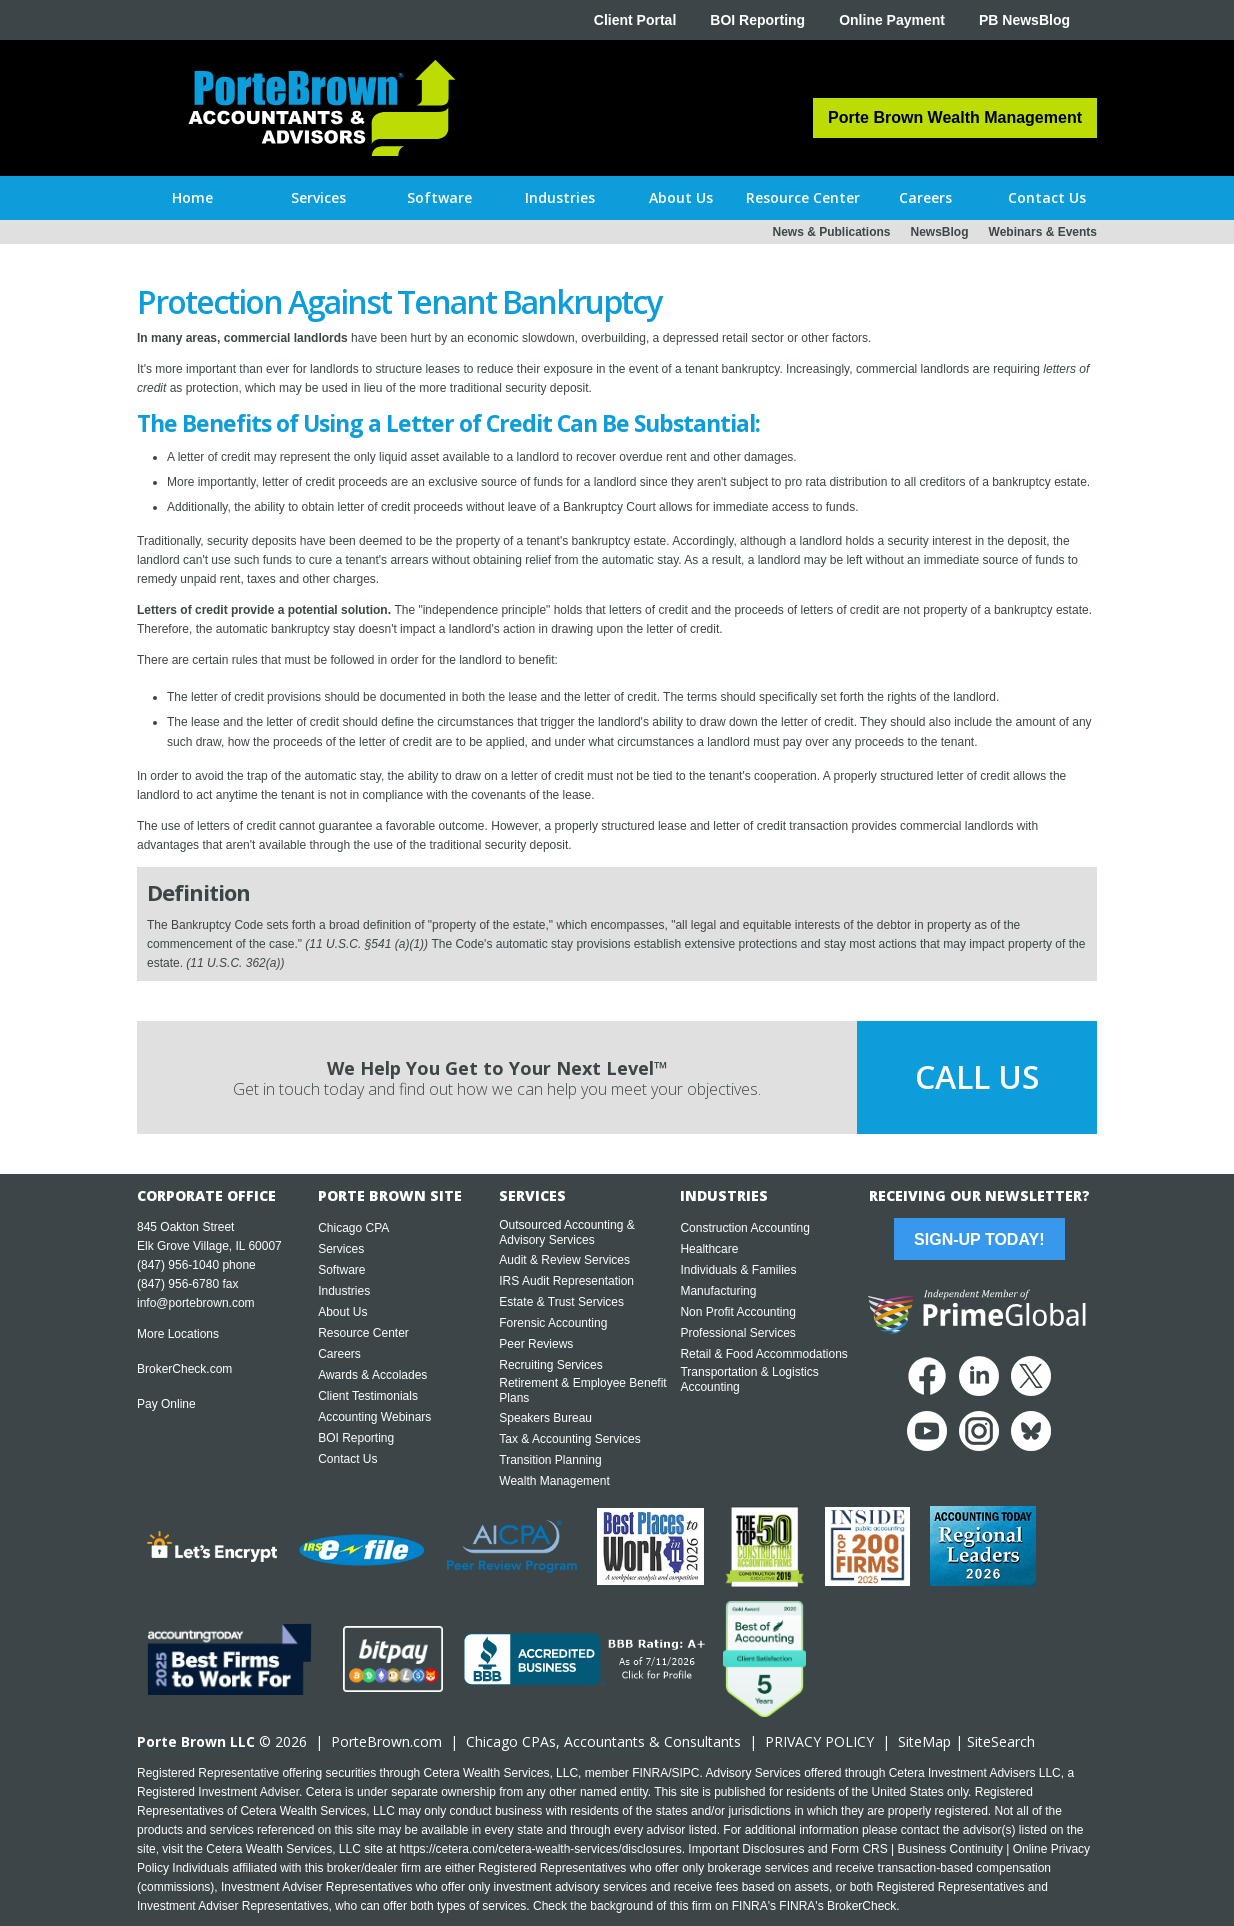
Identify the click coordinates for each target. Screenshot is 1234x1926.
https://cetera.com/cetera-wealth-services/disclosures (541, 1849)
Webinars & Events (1043, 232)
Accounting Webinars (374, 1417)
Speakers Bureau (545, 1418)
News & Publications (831, 232)
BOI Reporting (757, 20)
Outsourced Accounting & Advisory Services (566, 1232)
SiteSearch (1001, 1741)
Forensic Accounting (553, 1323)
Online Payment (892, 20)
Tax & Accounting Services (569, 1439)
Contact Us (347, 1459)
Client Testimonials (368, 1396)
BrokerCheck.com (184, 1369)
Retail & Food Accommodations (763, 1354)
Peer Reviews (536, 1344)
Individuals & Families (738, 1270)
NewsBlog (940, 232)
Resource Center (363, 1333)
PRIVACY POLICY (819, 1741)
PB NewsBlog (1024, 20)
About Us (342, 1312)
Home (192, 197)
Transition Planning (550, 1460)
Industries (344, 1291)
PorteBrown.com (386, 1741)
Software (341, 1270)
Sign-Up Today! (979, 1239)
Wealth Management (554, 1481)
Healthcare (709, 1249)
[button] (318, 198)
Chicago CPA (353, 1228)
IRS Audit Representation (566, 1281)
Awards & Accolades (372, 1375)
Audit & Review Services (564, 1260)
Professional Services (737, 1333)
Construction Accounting (744, 1228)
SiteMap (924, 1741)
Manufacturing (718, 1291)
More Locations (178, 1334)
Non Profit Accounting (737, 1312)
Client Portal (635, 20)
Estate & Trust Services (561, 1302)
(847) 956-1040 (178, 1265)
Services (341, 1249)
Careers (339, 1354)
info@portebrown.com (196, 1303)
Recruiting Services (550, 1365)
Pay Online (166, 1404)
